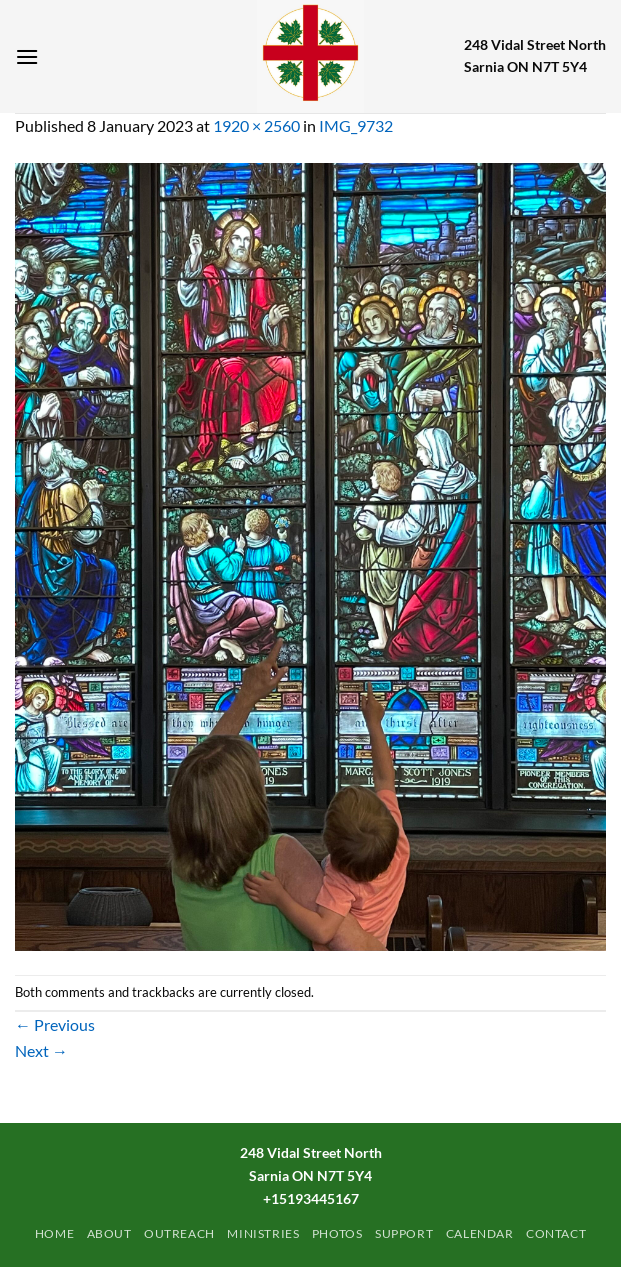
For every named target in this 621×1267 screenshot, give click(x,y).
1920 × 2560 (256, 125)
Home (54, 1233)
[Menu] (27, 56)
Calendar (480, 1233)
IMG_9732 (356, 125)
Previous (55, 1024)
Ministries (263, 1233)
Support (404, 1233)
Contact (556, 1233)
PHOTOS (337, 1233)
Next (41, 1050)
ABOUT (109, 1233)
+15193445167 (311, 1198)
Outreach (179, 1233)
